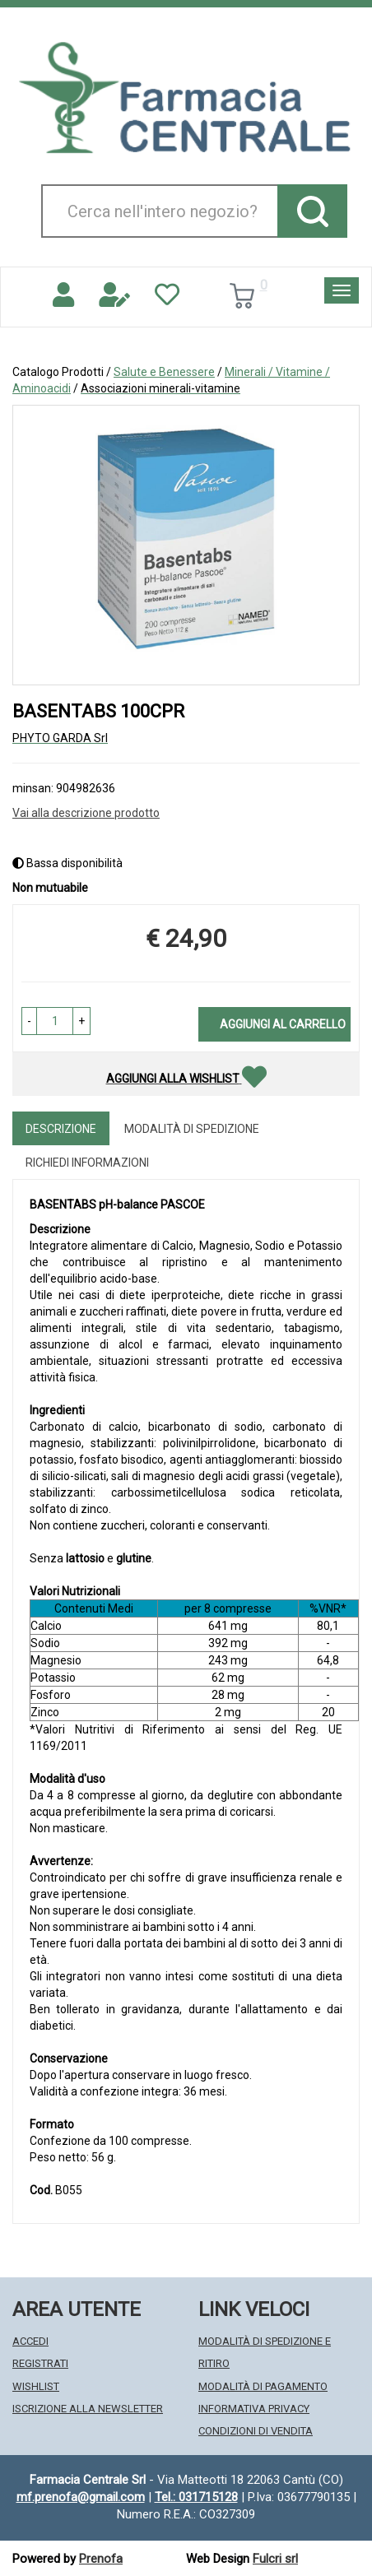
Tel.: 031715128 (196, 2497)
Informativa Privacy (253, 2408)
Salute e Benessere (164, 371)
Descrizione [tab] (61, 1128)
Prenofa (101, 2558)
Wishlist (35, 2386)
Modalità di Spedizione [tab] (191, 1128)
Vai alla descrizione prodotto (86, 812)
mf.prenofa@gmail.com (80, 2497)
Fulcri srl (275, 2558)
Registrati (40, 2363)
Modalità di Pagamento (263, 2386)
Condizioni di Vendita (255, 2431)
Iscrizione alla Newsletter (87, 2408)
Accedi (30, 2341)
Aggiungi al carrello (283, 1024)
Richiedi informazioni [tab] (87, 1162)
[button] (29, 1021)
